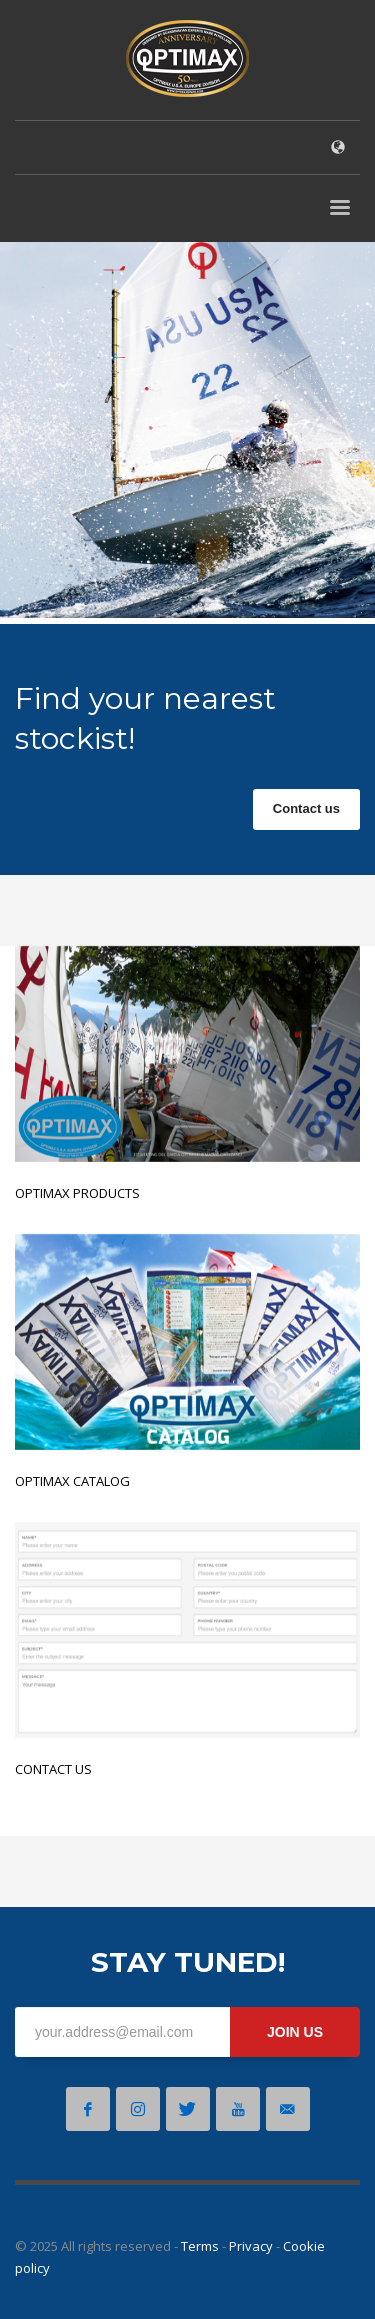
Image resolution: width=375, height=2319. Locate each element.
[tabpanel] (187, 433)
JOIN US (295, 2032)
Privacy (251, 2246)
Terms (200, 2246)
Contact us (306, 808)
